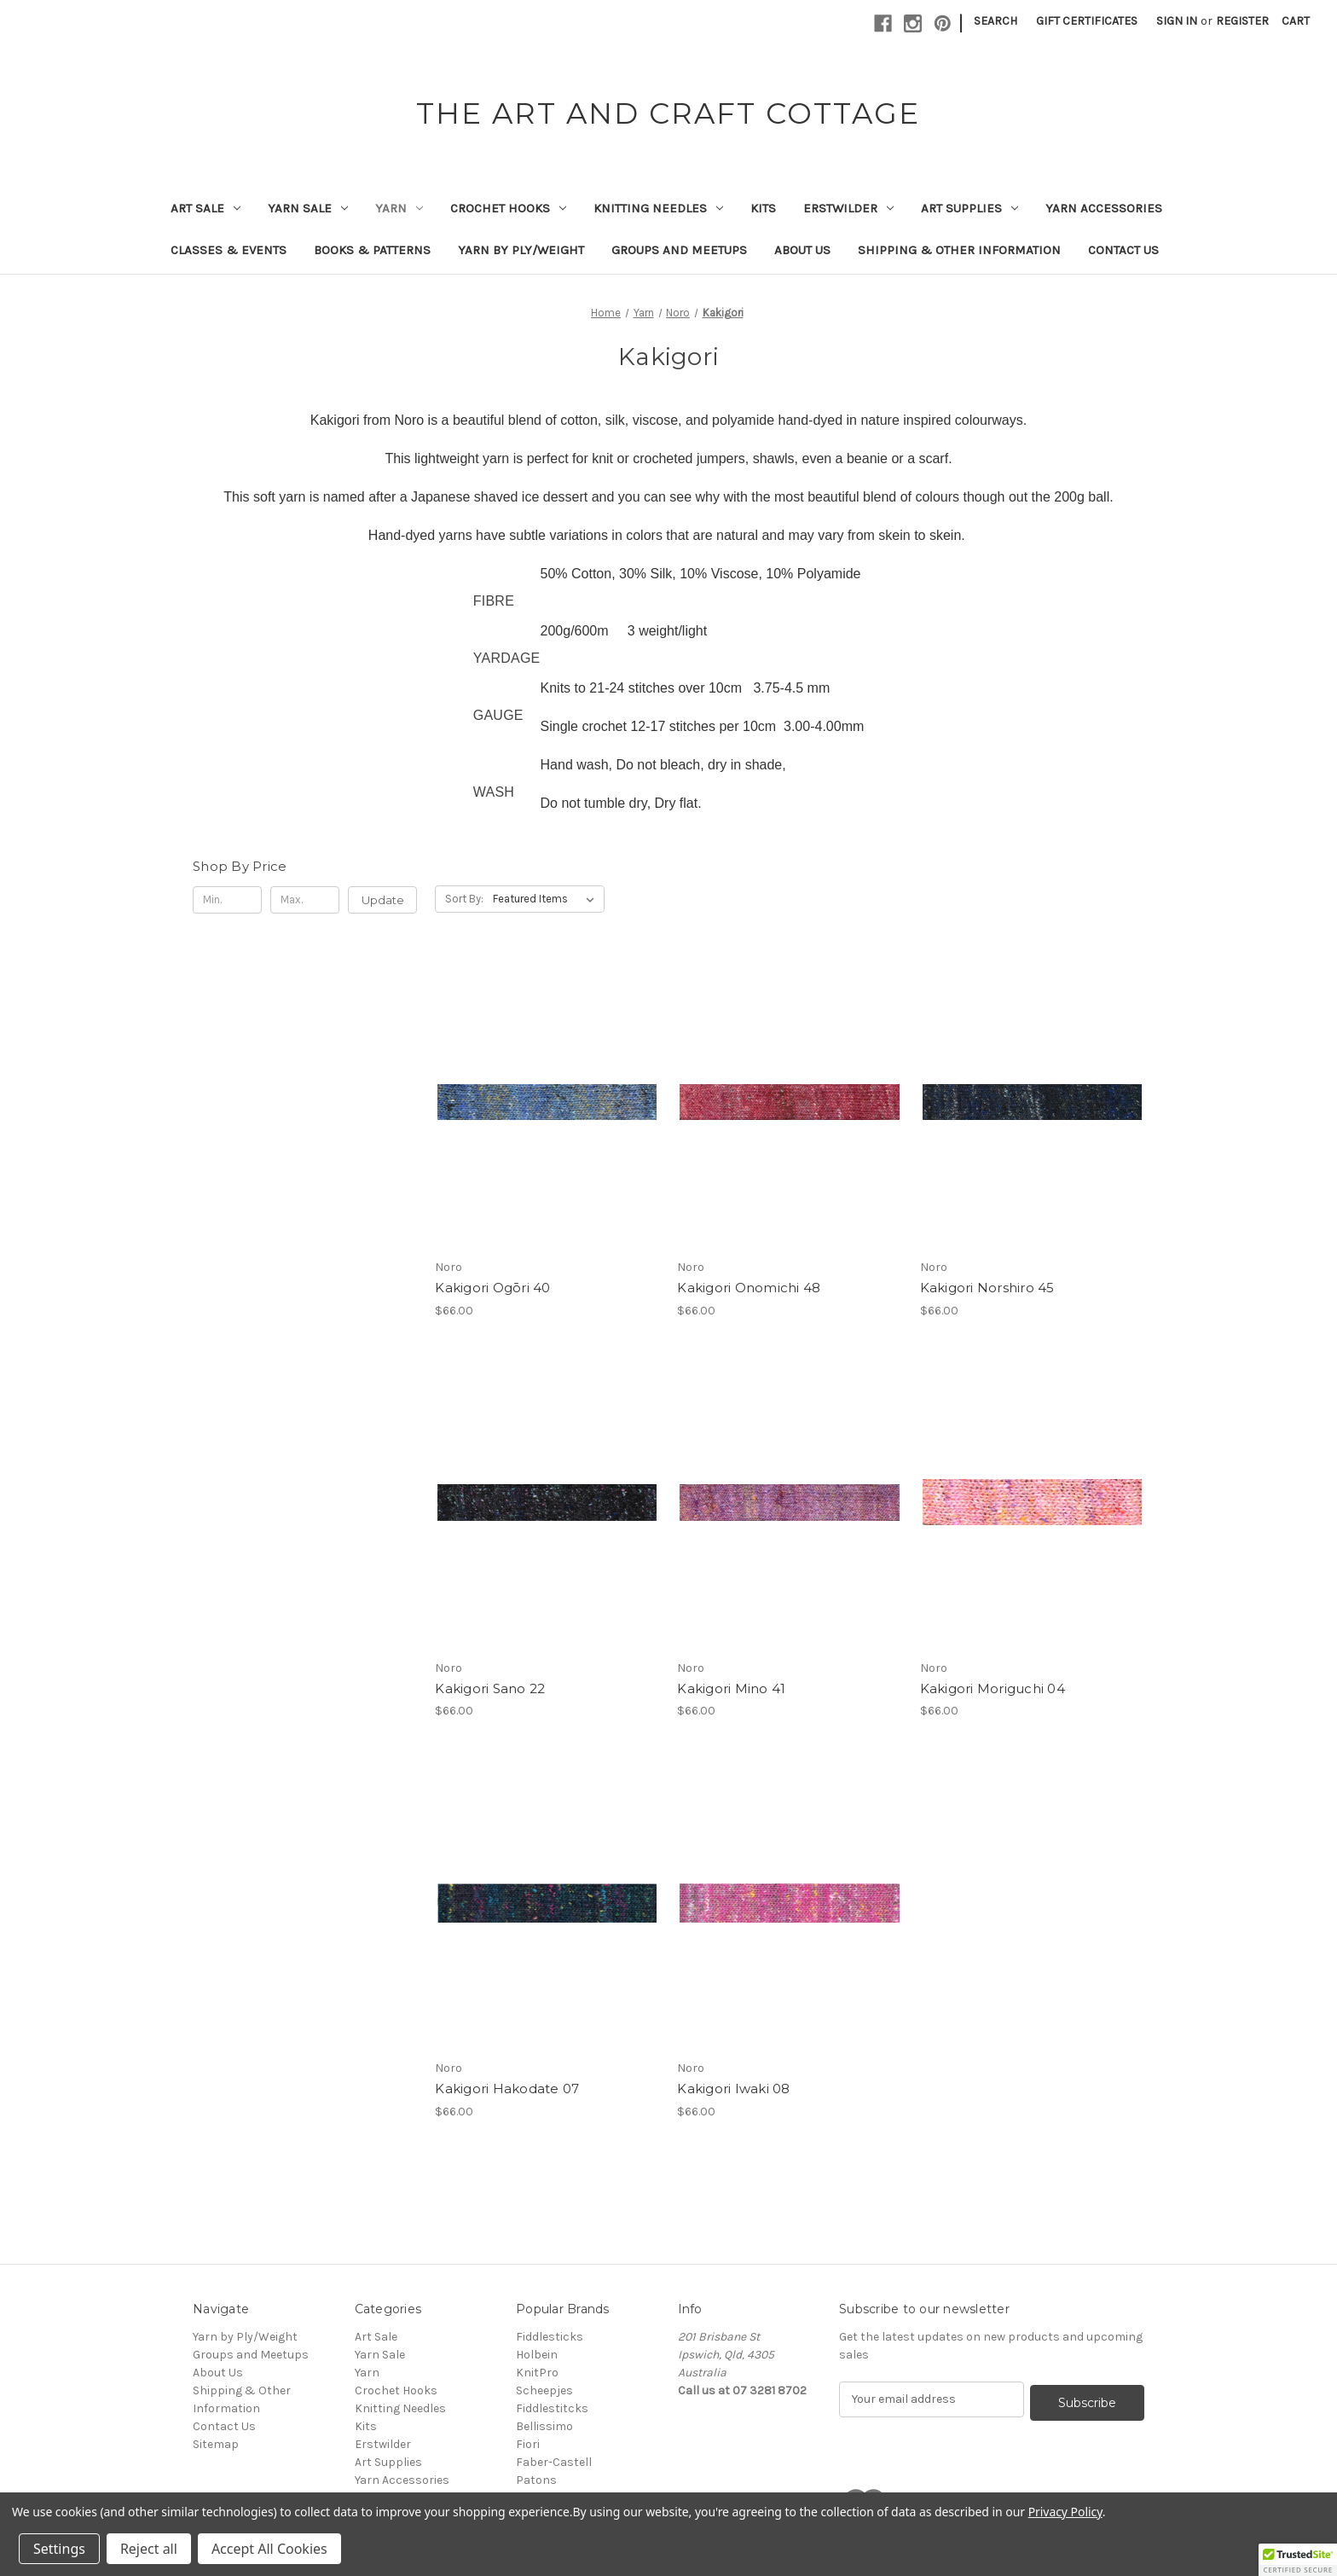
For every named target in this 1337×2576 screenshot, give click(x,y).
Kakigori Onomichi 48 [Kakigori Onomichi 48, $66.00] (748, 1287)
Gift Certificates (1086, 21)
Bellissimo (544, 2426)
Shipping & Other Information (959, 250)
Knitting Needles (658, 208)
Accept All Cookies (269, 2548)
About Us (802, 250)
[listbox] (547, 899)
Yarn (399, 208)
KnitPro (537, 2372)
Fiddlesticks (549, 2336)
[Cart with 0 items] (1295, 21)
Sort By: (464, 898)
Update (383, 900)
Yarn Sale (308, 208)
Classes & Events (228, 250)
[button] (1298, 2560)
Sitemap (216, 2444)
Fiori (528, 2444)
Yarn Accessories (1103, 208)
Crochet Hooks (508, 208)
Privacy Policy (1065, 2511)
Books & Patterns (372, 250)
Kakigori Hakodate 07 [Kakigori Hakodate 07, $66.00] (507, 2088)
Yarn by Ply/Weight (521, 250)
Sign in (1176, 21)
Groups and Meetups (679, 250)
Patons (536, 2480)
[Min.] (227, 900)
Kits (763, 208)
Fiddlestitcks (552, 2408)
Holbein (537, 2354)
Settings (59, 2548)
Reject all (148, 2548)
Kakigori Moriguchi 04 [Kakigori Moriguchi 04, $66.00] (992, 1688)
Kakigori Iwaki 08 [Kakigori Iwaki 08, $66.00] (733, 2088)
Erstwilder (848, 208)
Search (995, 21)
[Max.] (304, 900)
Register (1242, 21)
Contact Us (1123, 250)
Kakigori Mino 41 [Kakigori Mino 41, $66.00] (731, 1688)
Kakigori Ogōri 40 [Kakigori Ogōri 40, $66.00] (492, 1287)
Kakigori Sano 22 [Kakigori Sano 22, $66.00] (490, 1688)
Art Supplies (969, 208)
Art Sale (205, 208)
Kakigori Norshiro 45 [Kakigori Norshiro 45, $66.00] (987, 1287)
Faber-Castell (554, 2462)
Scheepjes (544, 2390)
